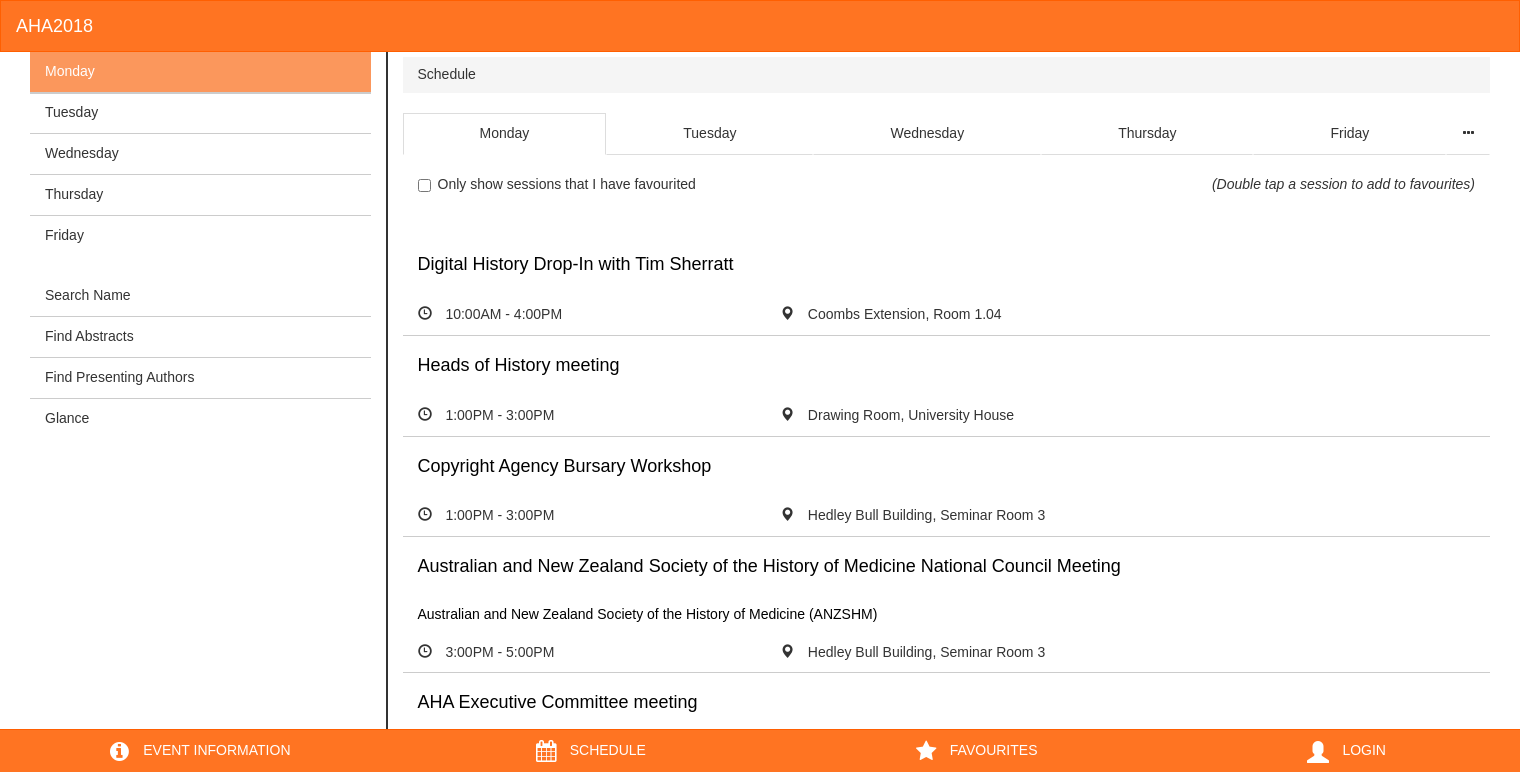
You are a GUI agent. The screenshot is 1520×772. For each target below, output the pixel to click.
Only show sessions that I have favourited (557, 184)
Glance (67, 418)
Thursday (74, 194)
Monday (70, 71)
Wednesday (82, 153)
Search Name (88, 295)
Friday (64, 235)
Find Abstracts (89, 336)
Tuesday (71, 112)
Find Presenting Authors (119, 377)
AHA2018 (54, 26)
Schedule (447, 74)
